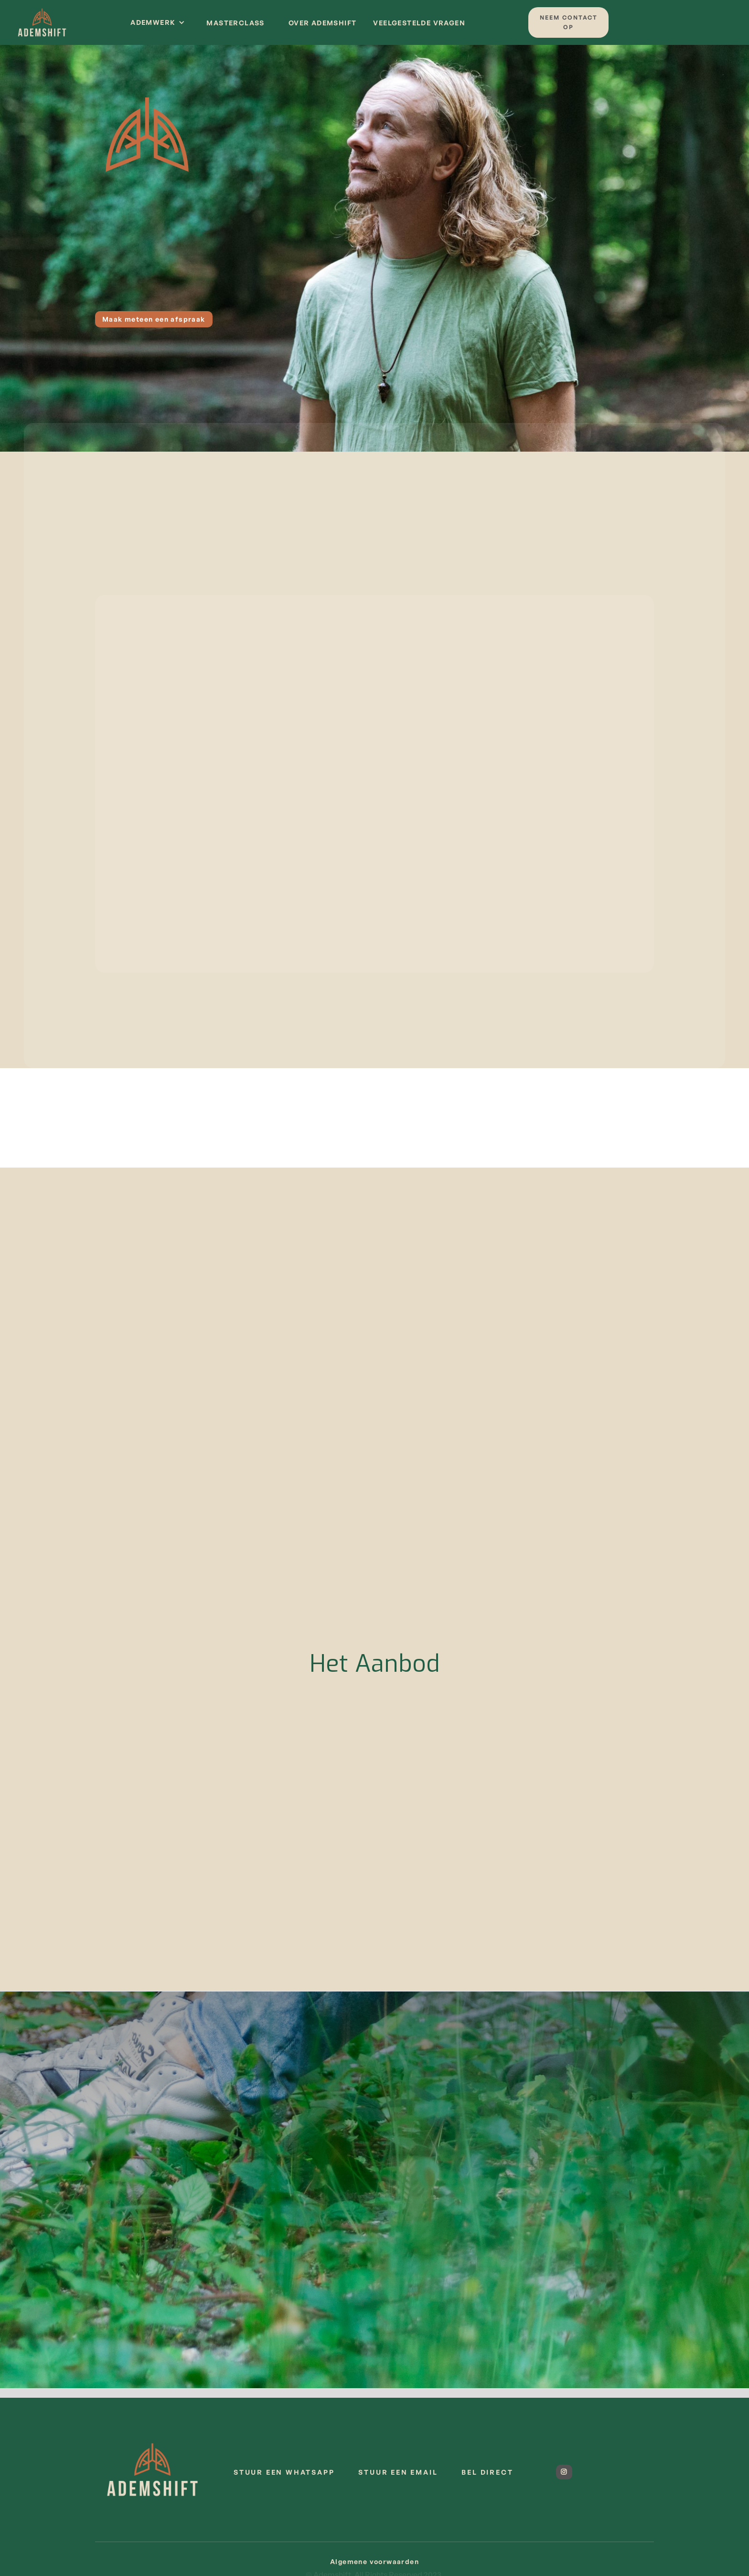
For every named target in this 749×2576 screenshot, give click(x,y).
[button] (157, 22)
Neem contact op (569, 22)
